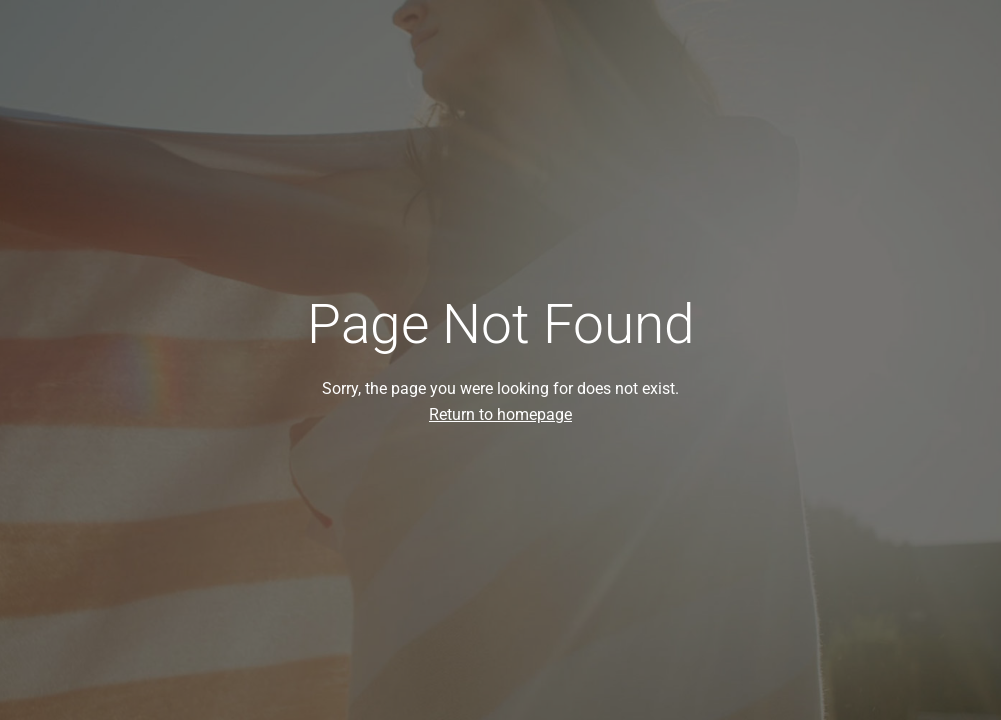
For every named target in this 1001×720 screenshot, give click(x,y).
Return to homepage (500, 414)
